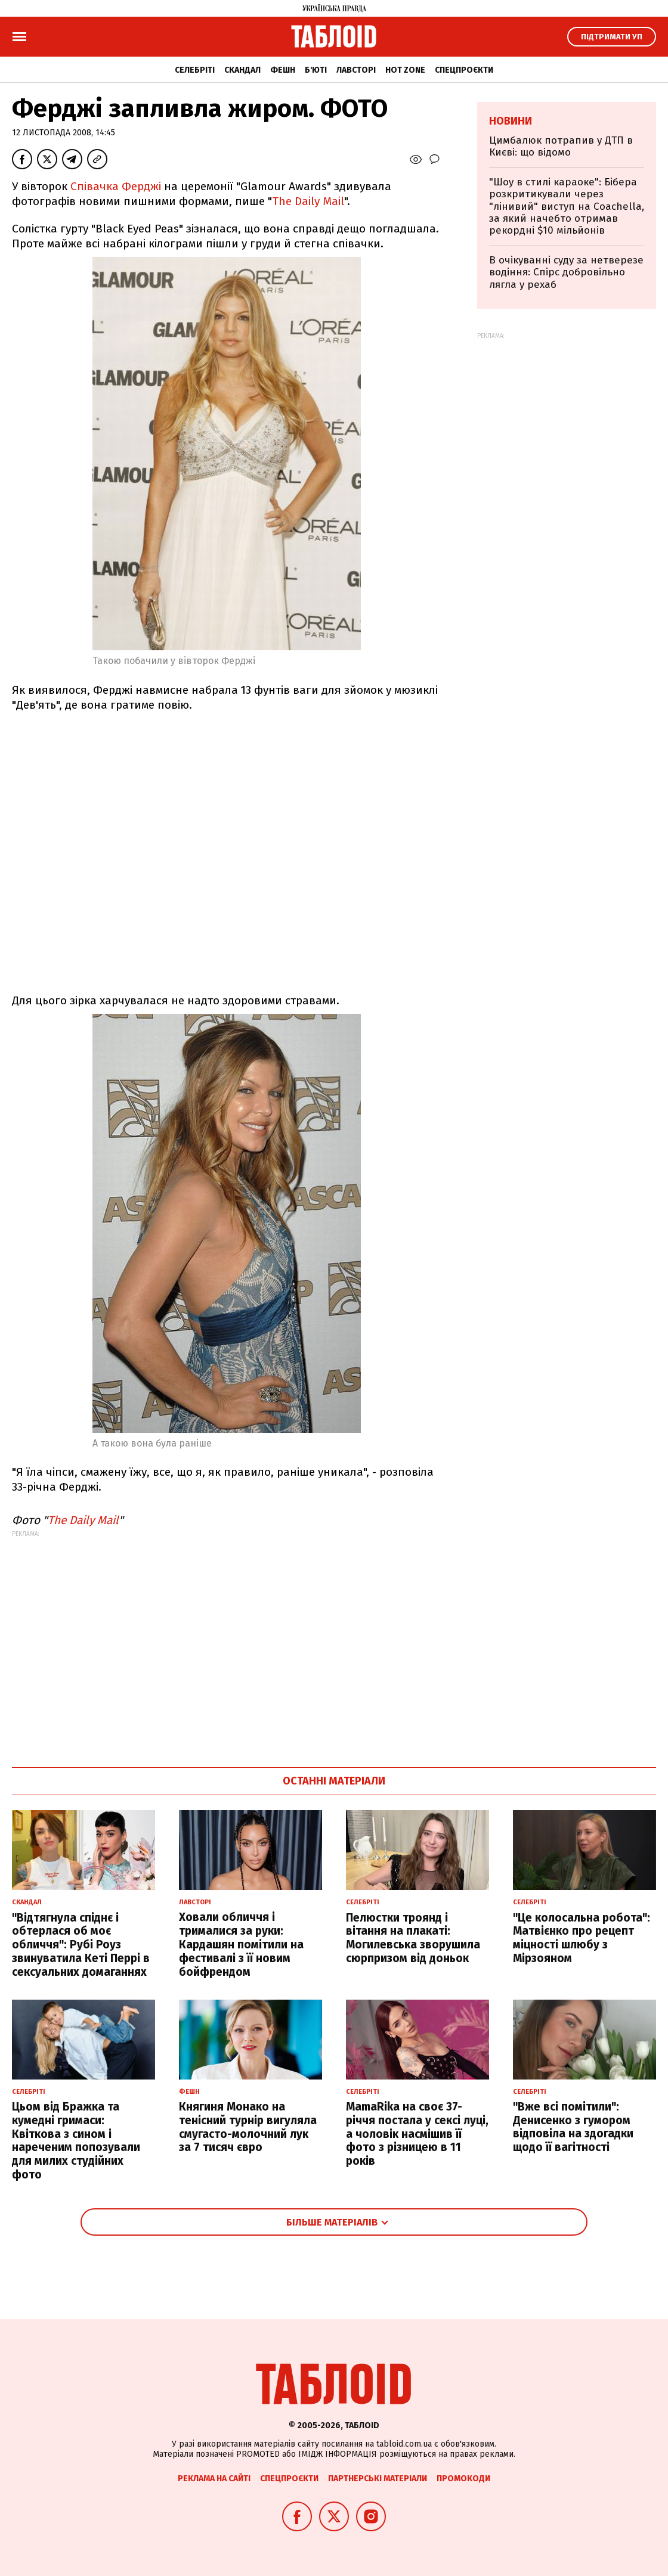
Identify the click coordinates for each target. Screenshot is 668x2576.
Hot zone (405, 70)
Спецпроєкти (464, 70)
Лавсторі (356, 70)
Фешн (282, 70)
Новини (510, 121)
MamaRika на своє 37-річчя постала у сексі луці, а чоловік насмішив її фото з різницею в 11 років (417, 2134)
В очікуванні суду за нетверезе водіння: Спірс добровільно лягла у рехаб (566, 272)
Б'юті (316, 70)
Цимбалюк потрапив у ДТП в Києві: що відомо (561, 146)
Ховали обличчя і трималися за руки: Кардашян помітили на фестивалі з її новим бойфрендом (241, 1944)
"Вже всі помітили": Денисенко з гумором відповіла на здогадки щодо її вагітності (573, 2127)
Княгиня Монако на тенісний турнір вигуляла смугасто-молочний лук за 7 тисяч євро (248, 2127)
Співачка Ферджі (115, 186)
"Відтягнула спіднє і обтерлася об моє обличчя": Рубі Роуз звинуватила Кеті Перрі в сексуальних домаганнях (81, 1945)
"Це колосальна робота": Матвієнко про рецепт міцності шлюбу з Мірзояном (581, 1938)
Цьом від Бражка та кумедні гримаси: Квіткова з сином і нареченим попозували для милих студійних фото (76, 2140)
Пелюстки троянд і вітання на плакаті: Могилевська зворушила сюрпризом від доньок (413, 1938)
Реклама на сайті (214, 2478)
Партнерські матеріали (377, 2478)
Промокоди (463, 2478)
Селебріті (195, 70)
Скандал (242, 70)
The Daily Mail (308, 201)
